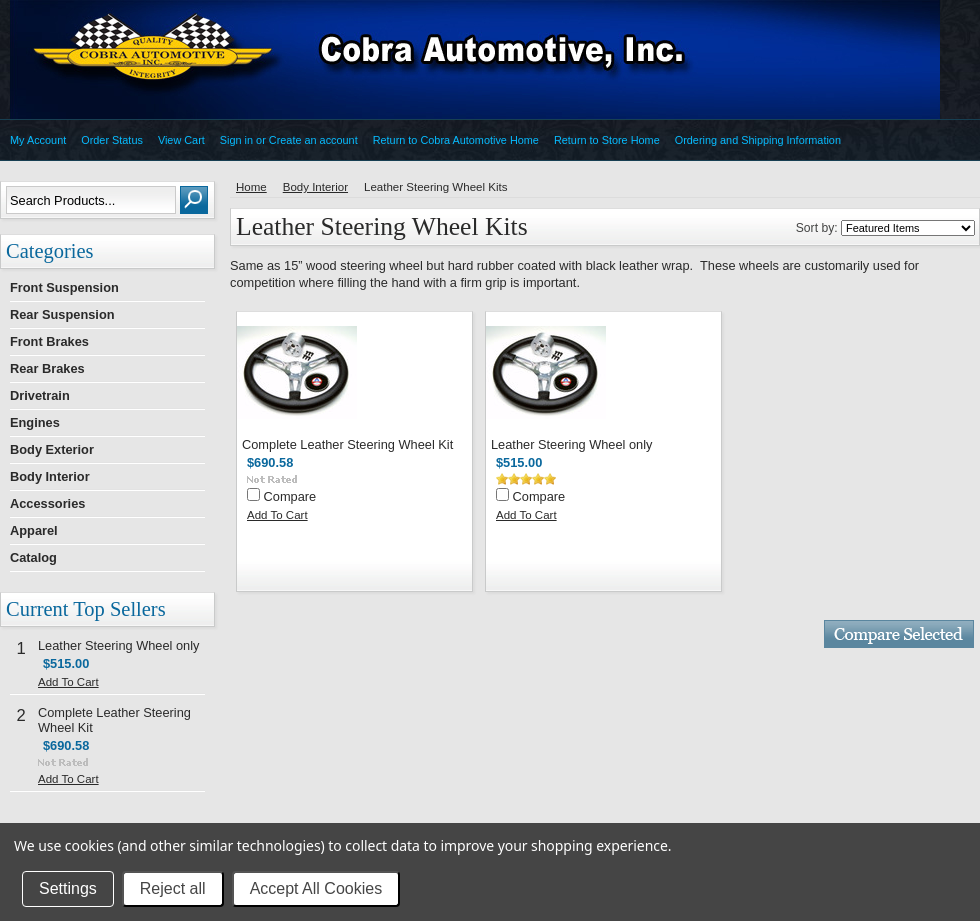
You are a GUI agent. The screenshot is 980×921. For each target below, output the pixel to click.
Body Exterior (52, 449)
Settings (68, 888)
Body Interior (50, 476)
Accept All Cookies (316, 888)
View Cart (181, 140)
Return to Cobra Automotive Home (456, 140)
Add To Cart (68, 682)
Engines (35, 422)
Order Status (112, 140)
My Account (38, 140)
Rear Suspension (62, 314)
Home (251, 187)
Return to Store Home (607, 140)
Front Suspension (64, 287)
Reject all (173, 888)
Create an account (313, 140)
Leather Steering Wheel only (118, 645)
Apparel (34, 530)
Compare (290, 496)
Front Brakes (49, 341)
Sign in (236, 140)
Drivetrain (40, 395)
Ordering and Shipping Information (758, 140)
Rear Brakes (47, 368)
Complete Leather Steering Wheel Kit (347, 444)
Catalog (33, 557)
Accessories (47, 503)
